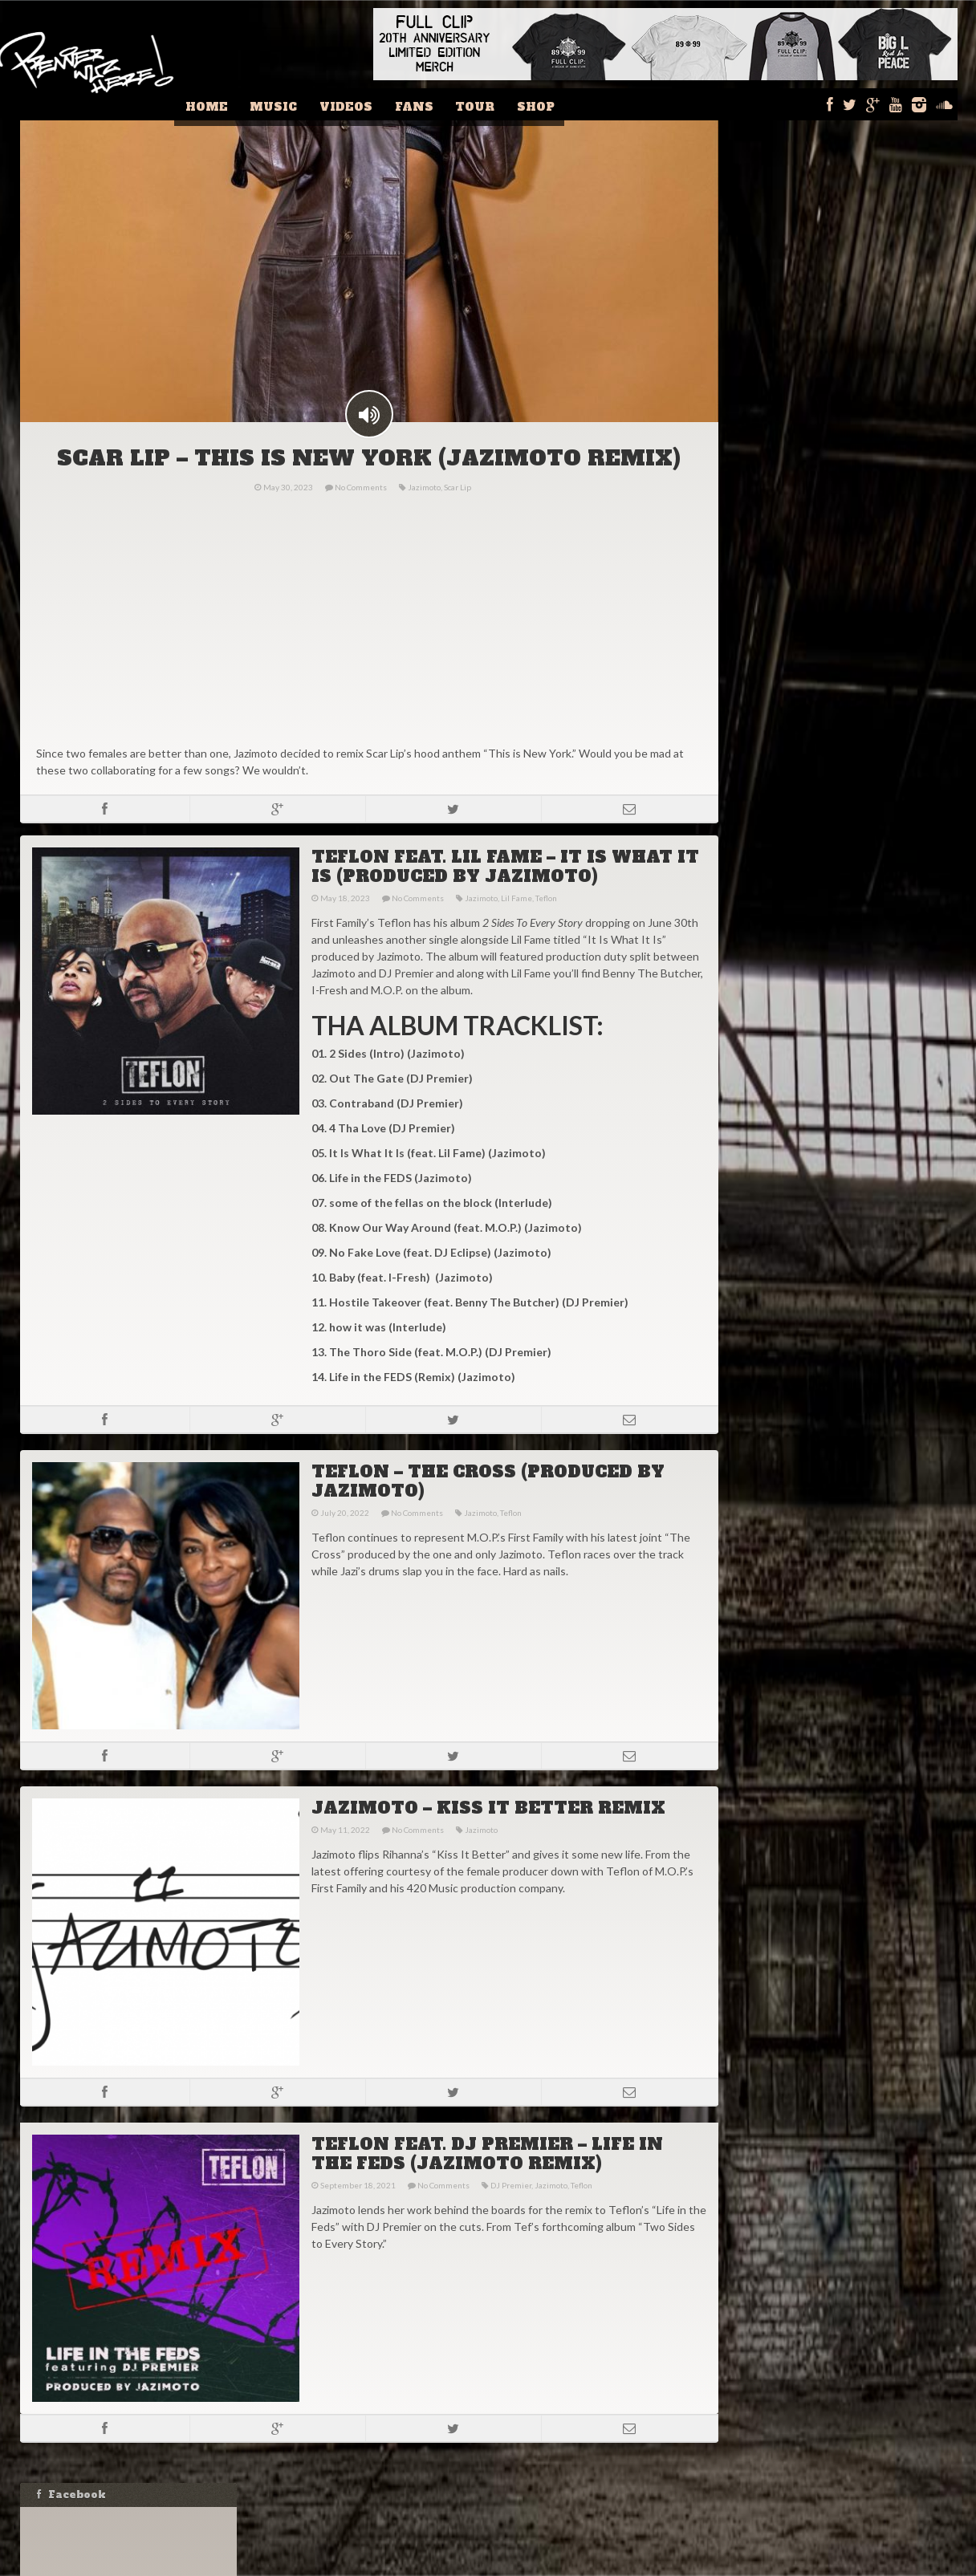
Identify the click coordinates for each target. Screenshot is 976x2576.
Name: (769, 814)
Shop (544, 104)
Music (307, 104)
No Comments (360, 514)
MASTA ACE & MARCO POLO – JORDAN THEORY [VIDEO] (839, 1104)
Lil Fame (515, 925)
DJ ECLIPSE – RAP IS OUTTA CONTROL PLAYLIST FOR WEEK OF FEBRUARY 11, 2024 (837, 975)
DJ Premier (509, 2212)
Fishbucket (587, 2564)
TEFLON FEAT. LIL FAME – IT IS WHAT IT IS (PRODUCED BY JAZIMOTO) (503, 894)
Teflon (544, 925)
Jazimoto (423, 514)
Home (246, 104)
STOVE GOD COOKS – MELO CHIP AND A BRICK (841, 1024)
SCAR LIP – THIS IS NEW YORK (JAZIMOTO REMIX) (368, 485)
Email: (767, 846)
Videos (373, 104)
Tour (490, 104)
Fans (435, 104)
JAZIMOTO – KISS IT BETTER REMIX (487, 1835)
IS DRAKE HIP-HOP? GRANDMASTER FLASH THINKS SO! (846, 1064)
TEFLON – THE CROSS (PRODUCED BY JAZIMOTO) (486, 1509)
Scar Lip (456, 514)
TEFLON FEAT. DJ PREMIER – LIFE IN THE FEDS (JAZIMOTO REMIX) (485, 2181)
